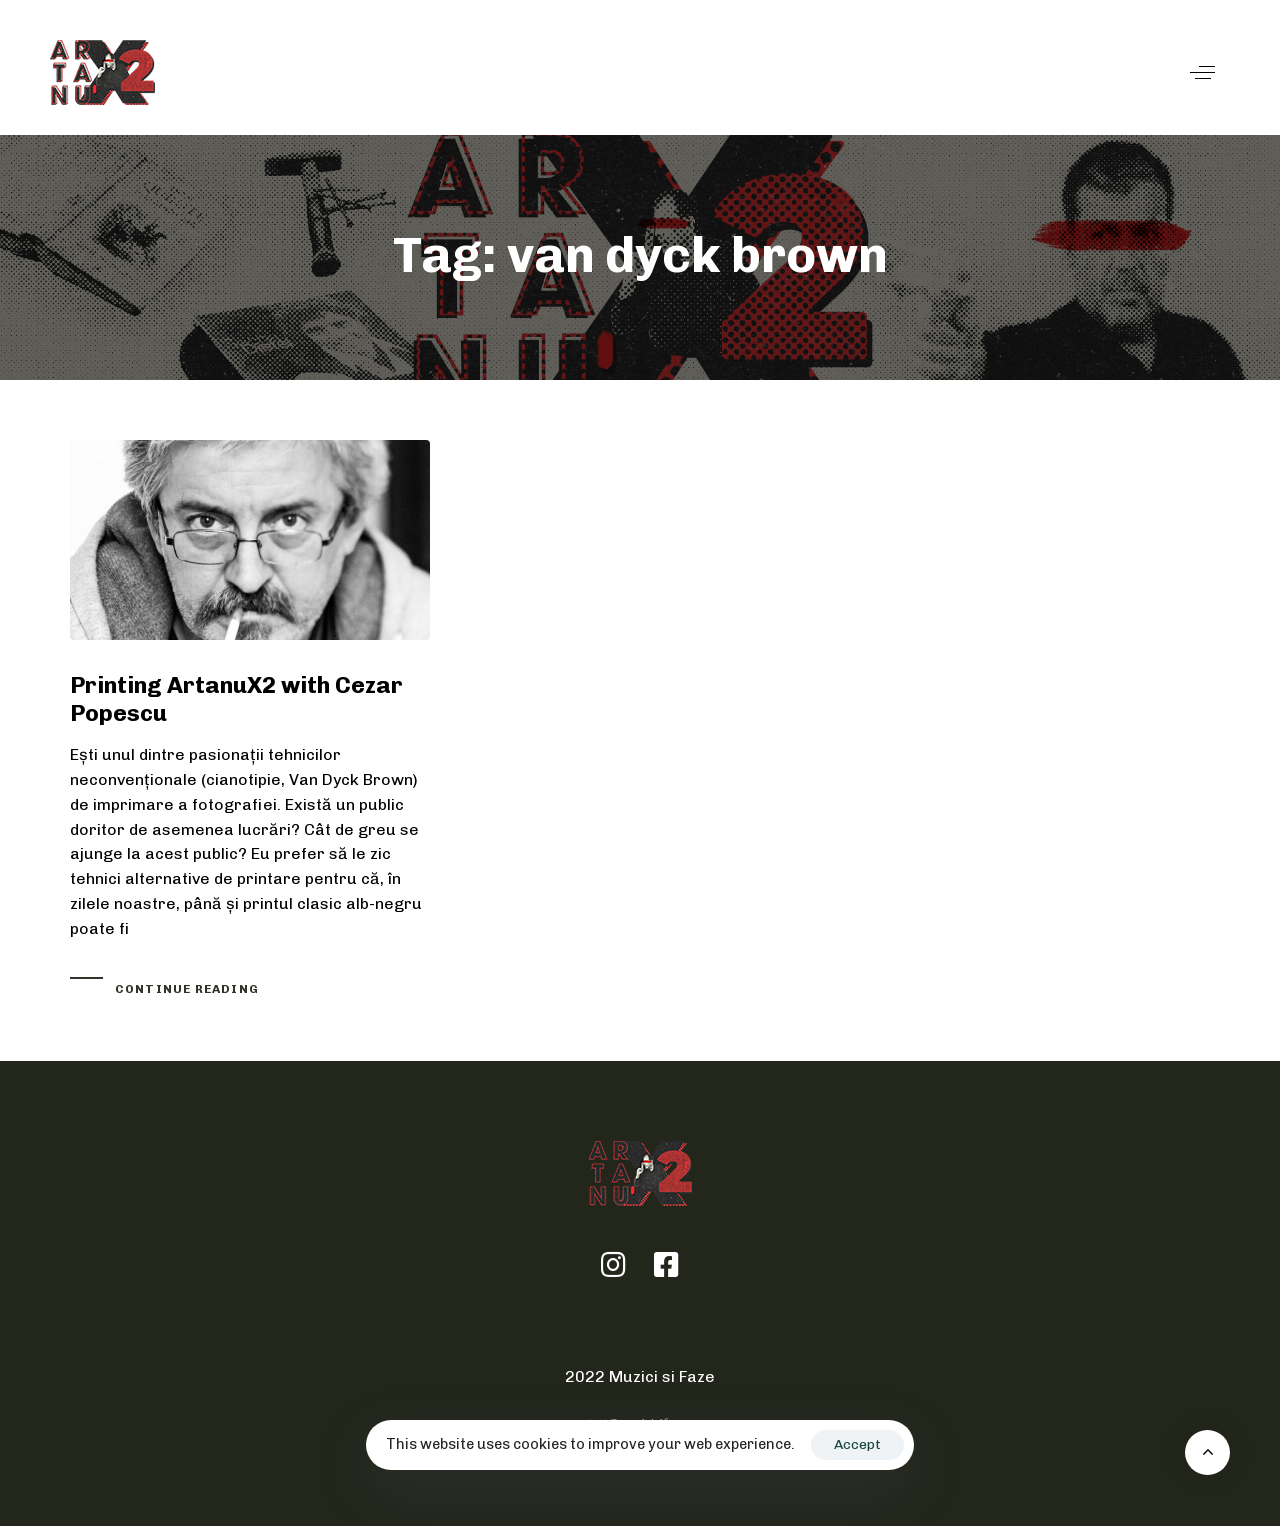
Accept (857, 1444)
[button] (1202, 72)
